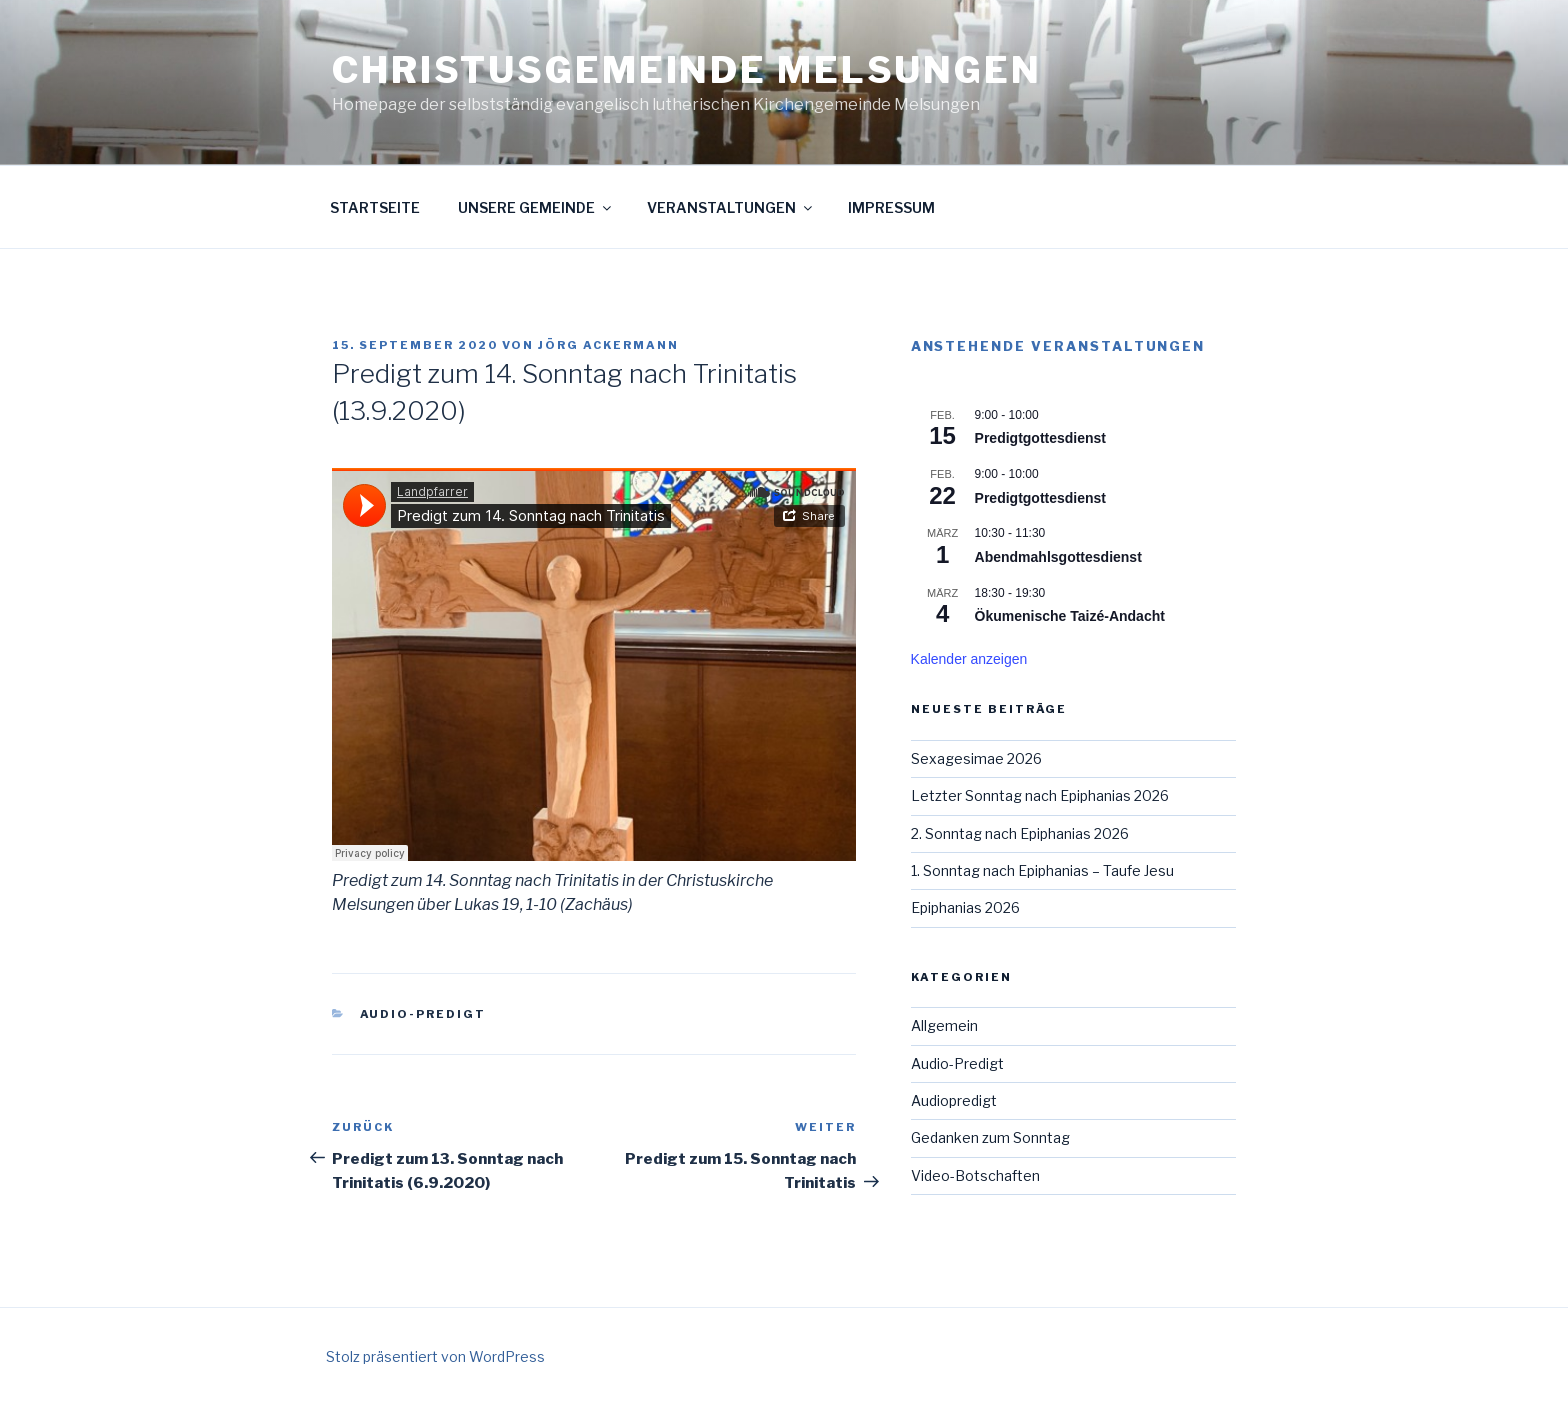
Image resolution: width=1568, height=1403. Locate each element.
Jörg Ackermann (608, 345)
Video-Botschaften (975, 1175)
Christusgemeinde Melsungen (687, 70)
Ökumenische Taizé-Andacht (1070, 616)
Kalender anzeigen (969, 659)
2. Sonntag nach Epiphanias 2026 (1020, 833)
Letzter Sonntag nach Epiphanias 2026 (1040, 795)
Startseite (375, 207)
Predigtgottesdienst (1040, 438)
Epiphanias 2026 (965, 907)
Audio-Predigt (423, 1014)
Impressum (891, 207)
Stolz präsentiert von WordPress (435, 1356)
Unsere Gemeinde (536, 207)
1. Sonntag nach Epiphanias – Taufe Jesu (1042, 870)
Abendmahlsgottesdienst (1058, 557)
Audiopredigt (954, 1100)
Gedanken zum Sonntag (990, 1137)
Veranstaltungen (731, 207)
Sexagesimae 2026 (976, 758)
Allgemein (944, 1025)
